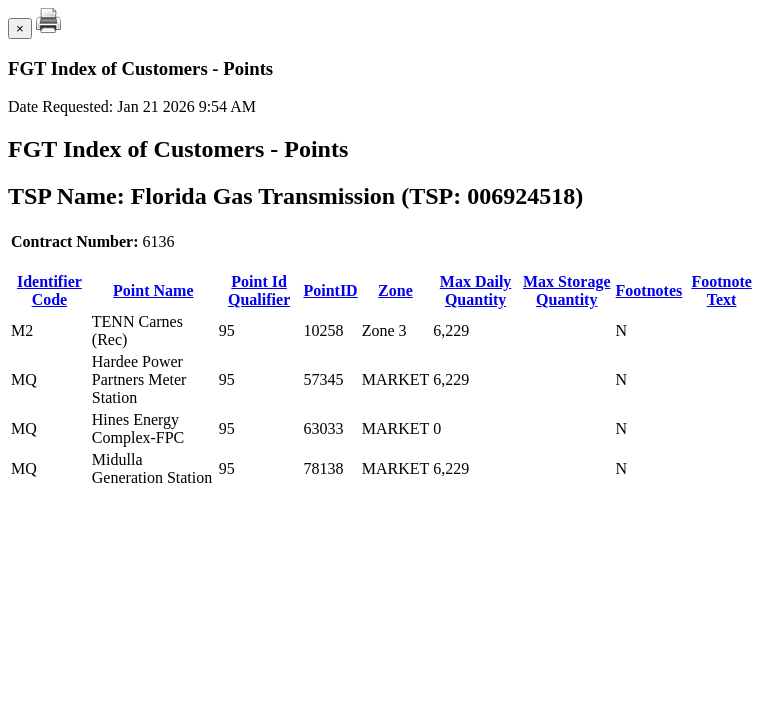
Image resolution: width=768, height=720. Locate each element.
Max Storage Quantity (567, 290)
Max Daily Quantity (476, 290)
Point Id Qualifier (259, 290)
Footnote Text (721, 290)
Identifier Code (49, 290)
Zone (395, 290)
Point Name (153, 290)
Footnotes (649, 290)
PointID (330, 290)
